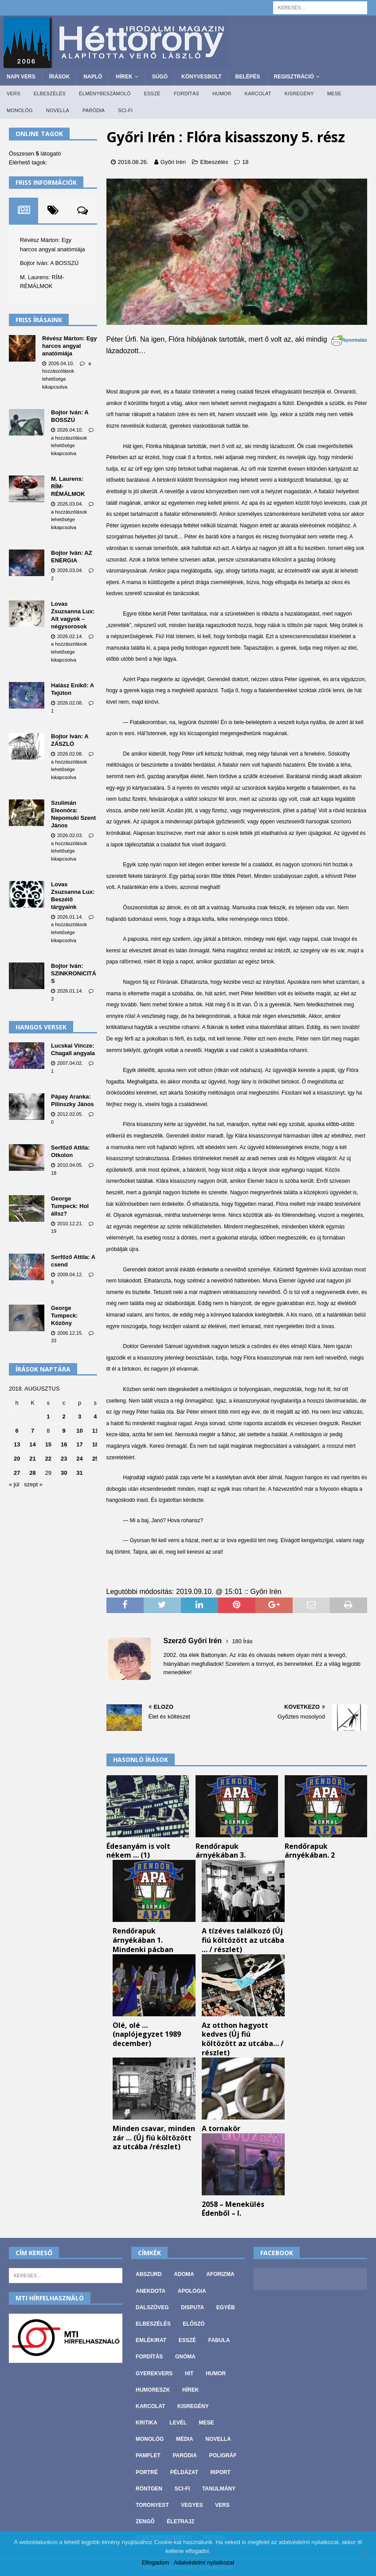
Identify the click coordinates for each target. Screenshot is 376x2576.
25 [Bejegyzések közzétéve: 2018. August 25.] (95, 1458)
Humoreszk (153, 2390)
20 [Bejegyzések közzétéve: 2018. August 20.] (17, 1458)
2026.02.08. (70, 702)
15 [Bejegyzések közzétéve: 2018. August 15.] (48, 1444)
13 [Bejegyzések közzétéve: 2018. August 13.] (17, 1444)
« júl (14, 1484)
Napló (92, 77)
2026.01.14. (70, 917)
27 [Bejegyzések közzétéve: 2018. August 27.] (17, 1472)
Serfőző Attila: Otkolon (70, 1151)
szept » (33, 1484)
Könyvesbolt (201, 77)
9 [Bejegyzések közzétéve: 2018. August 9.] (64, 1430)
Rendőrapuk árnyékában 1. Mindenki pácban (143, 1940)
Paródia (93, 110)
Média (184, 2439)
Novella (57, 110)
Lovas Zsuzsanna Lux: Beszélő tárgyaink (72, 895)
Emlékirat (151, 2340)
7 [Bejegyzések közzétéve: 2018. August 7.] (32, 1430)
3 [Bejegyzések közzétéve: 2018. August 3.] (79, 1416)
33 (53, 1340)
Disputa (192, 2307)
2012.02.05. (70, 1114)
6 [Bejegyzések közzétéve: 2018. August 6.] (17, 1430)
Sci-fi (125, 110)
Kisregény (299, 93)
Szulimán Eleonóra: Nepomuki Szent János (73, 814)
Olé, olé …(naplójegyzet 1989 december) (147, 2034)
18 (245, 162)
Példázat (184, 2472)
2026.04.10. (61, 363)
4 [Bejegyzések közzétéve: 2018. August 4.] (95, 1416)
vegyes (192, 2505)
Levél (178, 2423)
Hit (189, 2373)
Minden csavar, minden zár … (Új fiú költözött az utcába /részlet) (154, 2138)
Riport (220, 2472)
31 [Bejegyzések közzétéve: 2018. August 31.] (79, 1472)
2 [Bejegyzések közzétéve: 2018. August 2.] (64, 1416)
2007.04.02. (70, 1063)
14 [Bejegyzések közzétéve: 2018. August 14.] (32, 1444)
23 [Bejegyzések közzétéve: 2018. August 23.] (64, 1458)
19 (53, 1231)
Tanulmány (218, 2489)
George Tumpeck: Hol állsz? (70, 1206)
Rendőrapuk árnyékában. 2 (310, 1850)
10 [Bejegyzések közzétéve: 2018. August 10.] (79, 1430)
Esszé (152, 93)
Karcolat (258, 93)
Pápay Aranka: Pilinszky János (72, 1100)
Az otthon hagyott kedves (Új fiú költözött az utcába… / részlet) (243, 2039)
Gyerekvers (154, 2373)
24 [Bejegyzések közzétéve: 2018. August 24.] (79, 1458)
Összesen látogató (35, 153)
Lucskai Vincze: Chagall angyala (73, 1049)
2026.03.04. (70, 504)
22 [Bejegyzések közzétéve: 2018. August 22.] (48, 1458)
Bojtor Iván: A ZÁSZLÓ (69, 740)
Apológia (192, 2291)
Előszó (193, 2324)
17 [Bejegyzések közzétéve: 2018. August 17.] (79, 1444)
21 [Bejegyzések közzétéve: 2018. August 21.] (32, 1458)
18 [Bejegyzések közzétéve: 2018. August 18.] (95, 1444)
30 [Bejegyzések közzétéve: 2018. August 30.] (64, 1472)
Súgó (160, 77)
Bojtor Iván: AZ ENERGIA (71, 556)
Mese (334, 93)
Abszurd (149, 2274)
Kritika (146, 2423)
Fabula (219, 2340)
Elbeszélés (50, 93)
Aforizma (220, 2274)
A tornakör (221, 2128)
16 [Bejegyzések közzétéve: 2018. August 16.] (64, 1444)
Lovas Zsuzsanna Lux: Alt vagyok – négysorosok (72, 615)
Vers (13, 93)
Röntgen (149, 2489)
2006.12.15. (70, 1333)
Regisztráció (294, 77)
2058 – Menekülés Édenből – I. (233, 2208)
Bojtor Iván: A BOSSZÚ (49, 263)
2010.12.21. (70, 1223)
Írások (59, 77)
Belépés (247, 77)
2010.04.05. (70, 1165)
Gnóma (185, 2357)
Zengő (145, 2521)
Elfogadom (155, 2562)
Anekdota (150, 2291)
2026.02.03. (70, 835)
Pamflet (148, 2455)
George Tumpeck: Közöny (64, 1315)
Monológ (20, 110)
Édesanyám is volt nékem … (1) (138, 1850)
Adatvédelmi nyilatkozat (204, 2562)
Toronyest (152, 2505)
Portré (147, 2472)
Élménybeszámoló (105, 93)
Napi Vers (21, 77)
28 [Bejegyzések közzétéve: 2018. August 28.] (32, 1472)
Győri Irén (173, 162)
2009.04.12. (70, 1274)
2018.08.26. (133, 162)
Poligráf (222, 2455)
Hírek (124, 77)
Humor (221, 93)
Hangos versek (41, 1027)
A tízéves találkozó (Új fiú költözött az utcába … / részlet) (243, 1940)
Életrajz (180, 2521)
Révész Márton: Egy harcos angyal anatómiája (69, 346)
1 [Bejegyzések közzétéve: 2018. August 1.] (48, 1416)
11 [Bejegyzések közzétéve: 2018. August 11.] (95, 1430)
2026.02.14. (70, 636)
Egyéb (225, 2307)
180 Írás (242, 1641)
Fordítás (186, 93)
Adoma (184, 2274)
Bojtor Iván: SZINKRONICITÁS (73, 973)
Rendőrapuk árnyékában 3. (221, 1850)
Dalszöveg (152, 2307)
